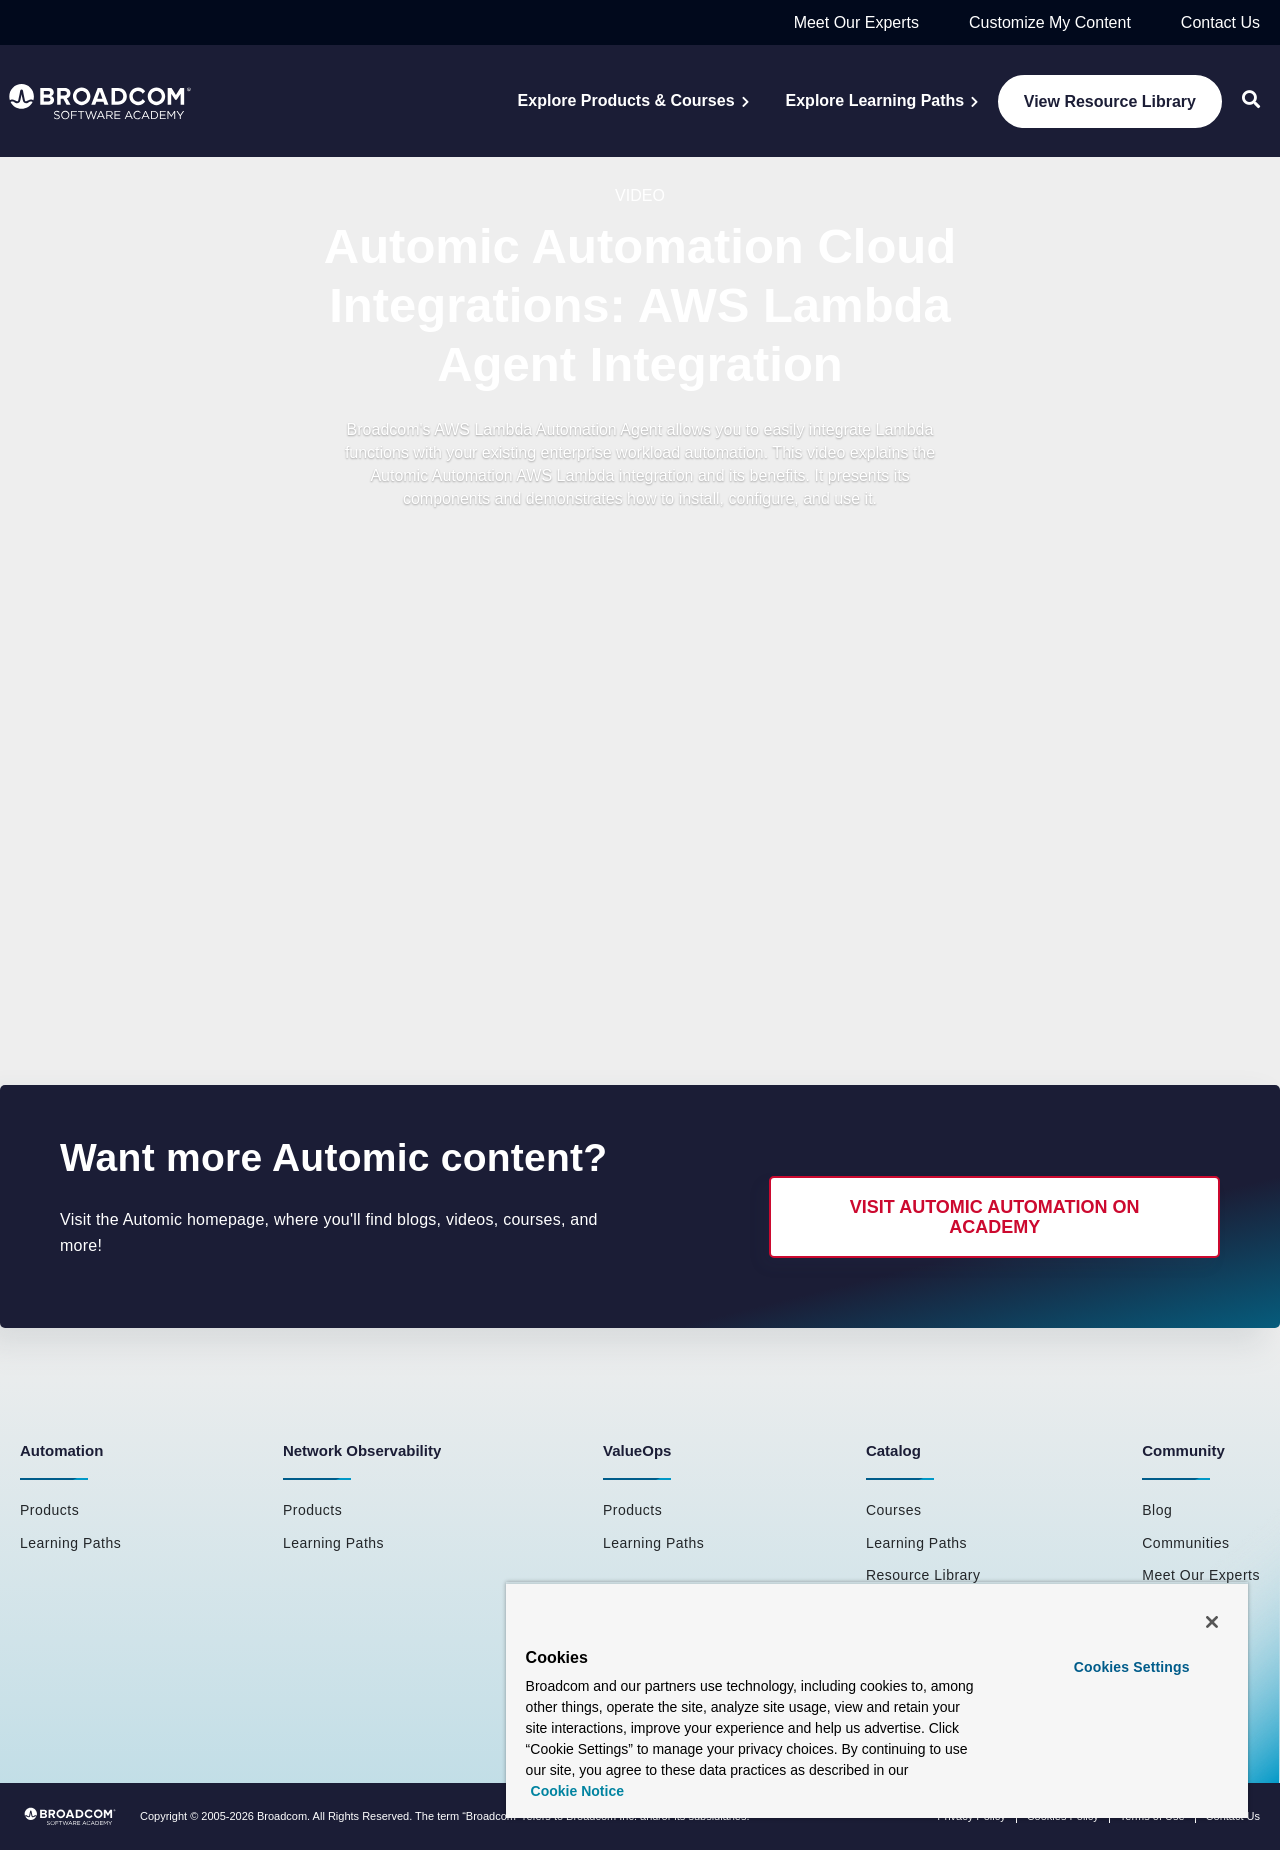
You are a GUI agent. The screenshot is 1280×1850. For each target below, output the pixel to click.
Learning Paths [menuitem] (70, 1543)
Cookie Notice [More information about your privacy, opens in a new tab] (577, 1791)
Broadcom (282, 1816)
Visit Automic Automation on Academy (995, 1217)
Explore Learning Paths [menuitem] (875, 100)
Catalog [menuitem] (893, 1450)
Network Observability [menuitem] (362, 1450)
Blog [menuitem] (1157, 1510)
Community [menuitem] (1183, 1450)
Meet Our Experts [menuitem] (1201, 1575)
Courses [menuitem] (894, 1510)
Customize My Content (1050, 22)
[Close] (1212, 1622)
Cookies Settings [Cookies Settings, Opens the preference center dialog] (1132, 1667)
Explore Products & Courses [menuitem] (626, 100)
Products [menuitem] (49, 1510)
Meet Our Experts (856, 22)
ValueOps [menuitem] (637, 1450)
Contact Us (1220, 22)
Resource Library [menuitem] (923, 1575)
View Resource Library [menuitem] (1110, 101)
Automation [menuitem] (61, 1450)
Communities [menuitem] (1185, 1543)
